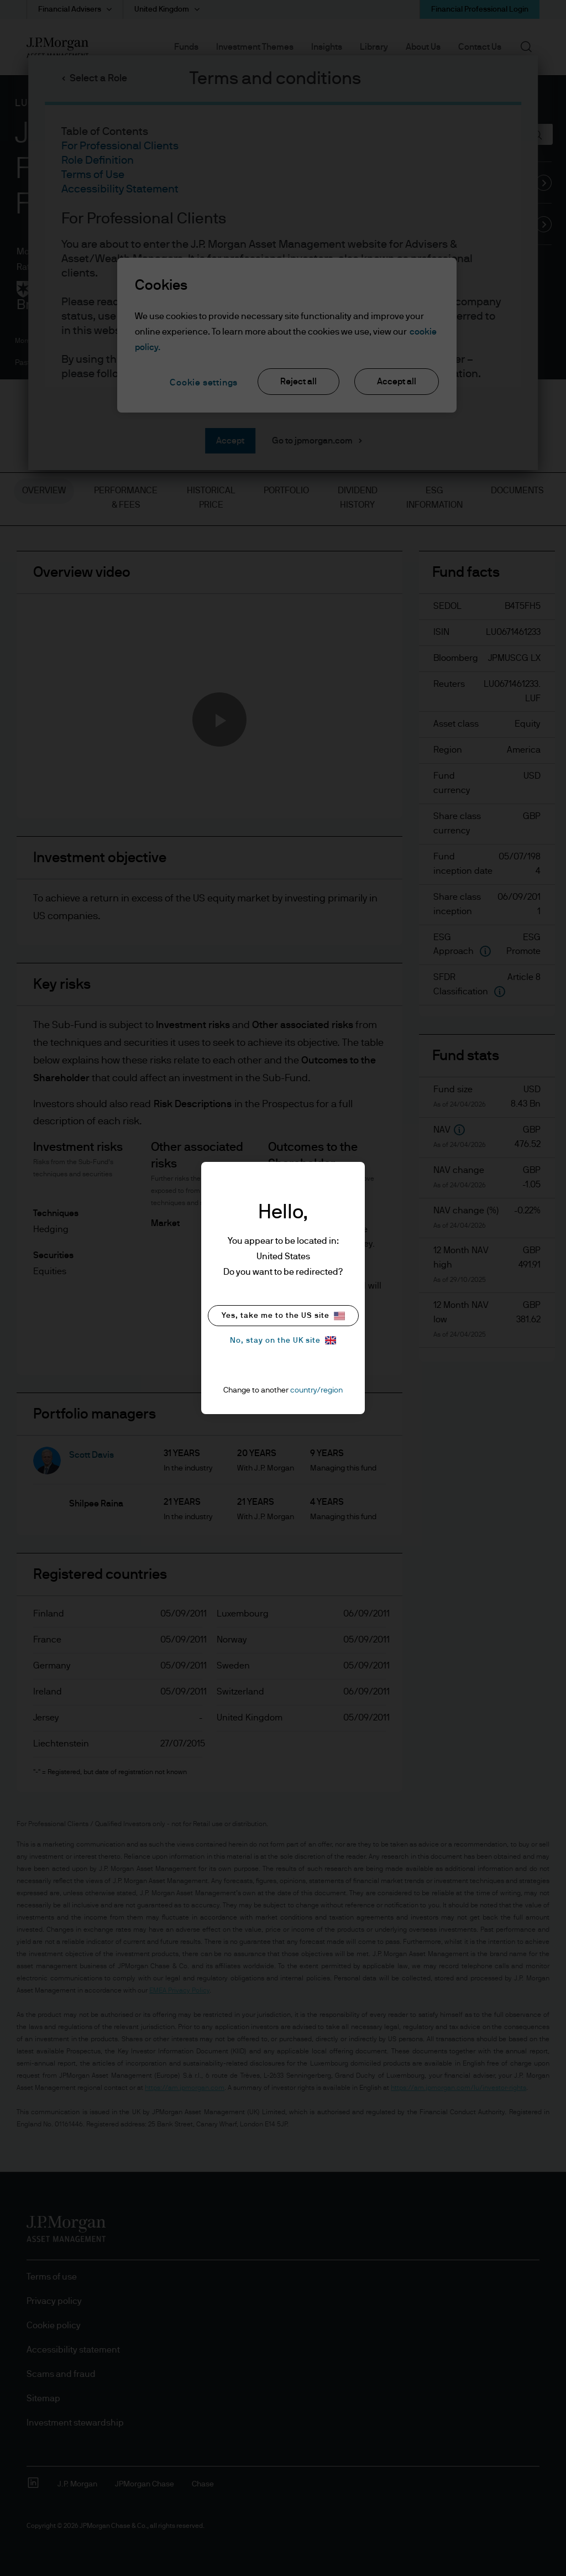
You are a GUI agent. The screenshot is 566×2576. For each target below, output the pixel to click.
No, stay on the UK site (283, 1340)
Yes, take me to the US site (283, 1316)
